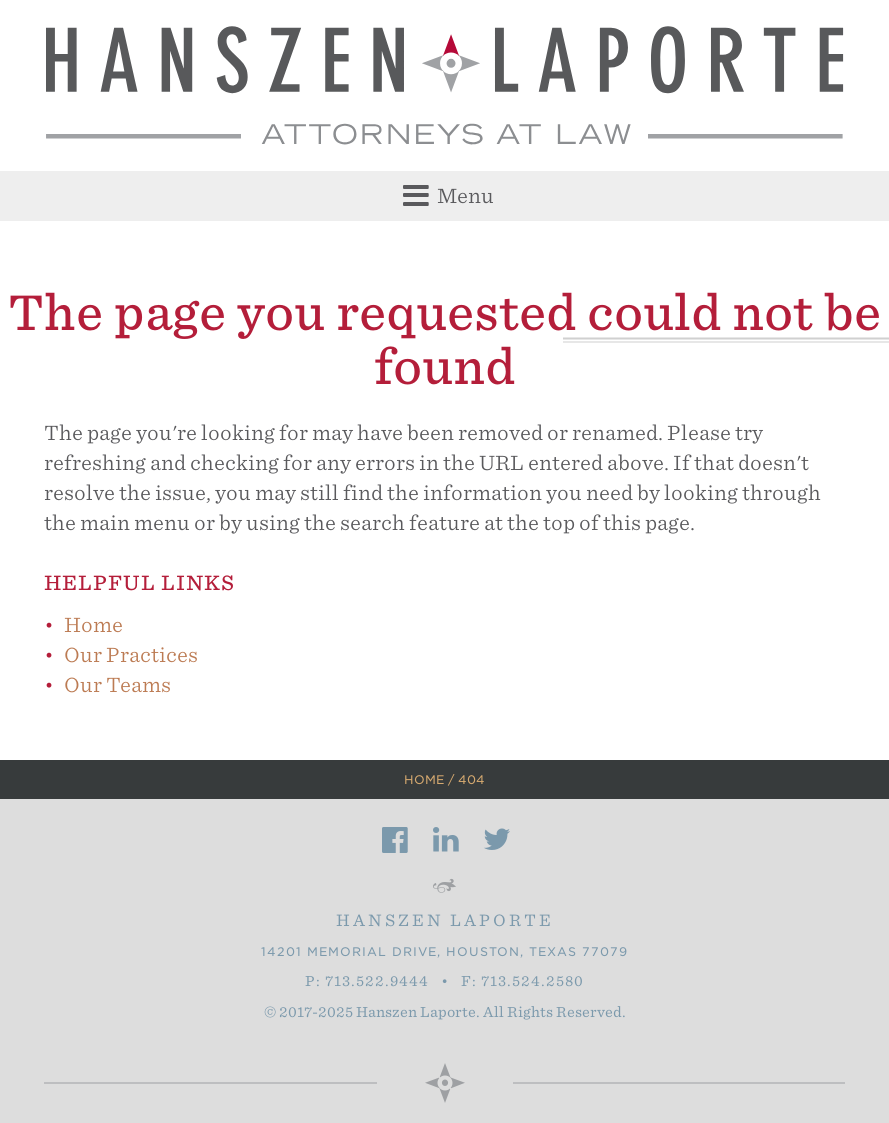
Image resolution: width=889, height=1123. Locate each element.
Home (93, 625)
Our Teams (117, 685)
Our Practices (131, 655)
